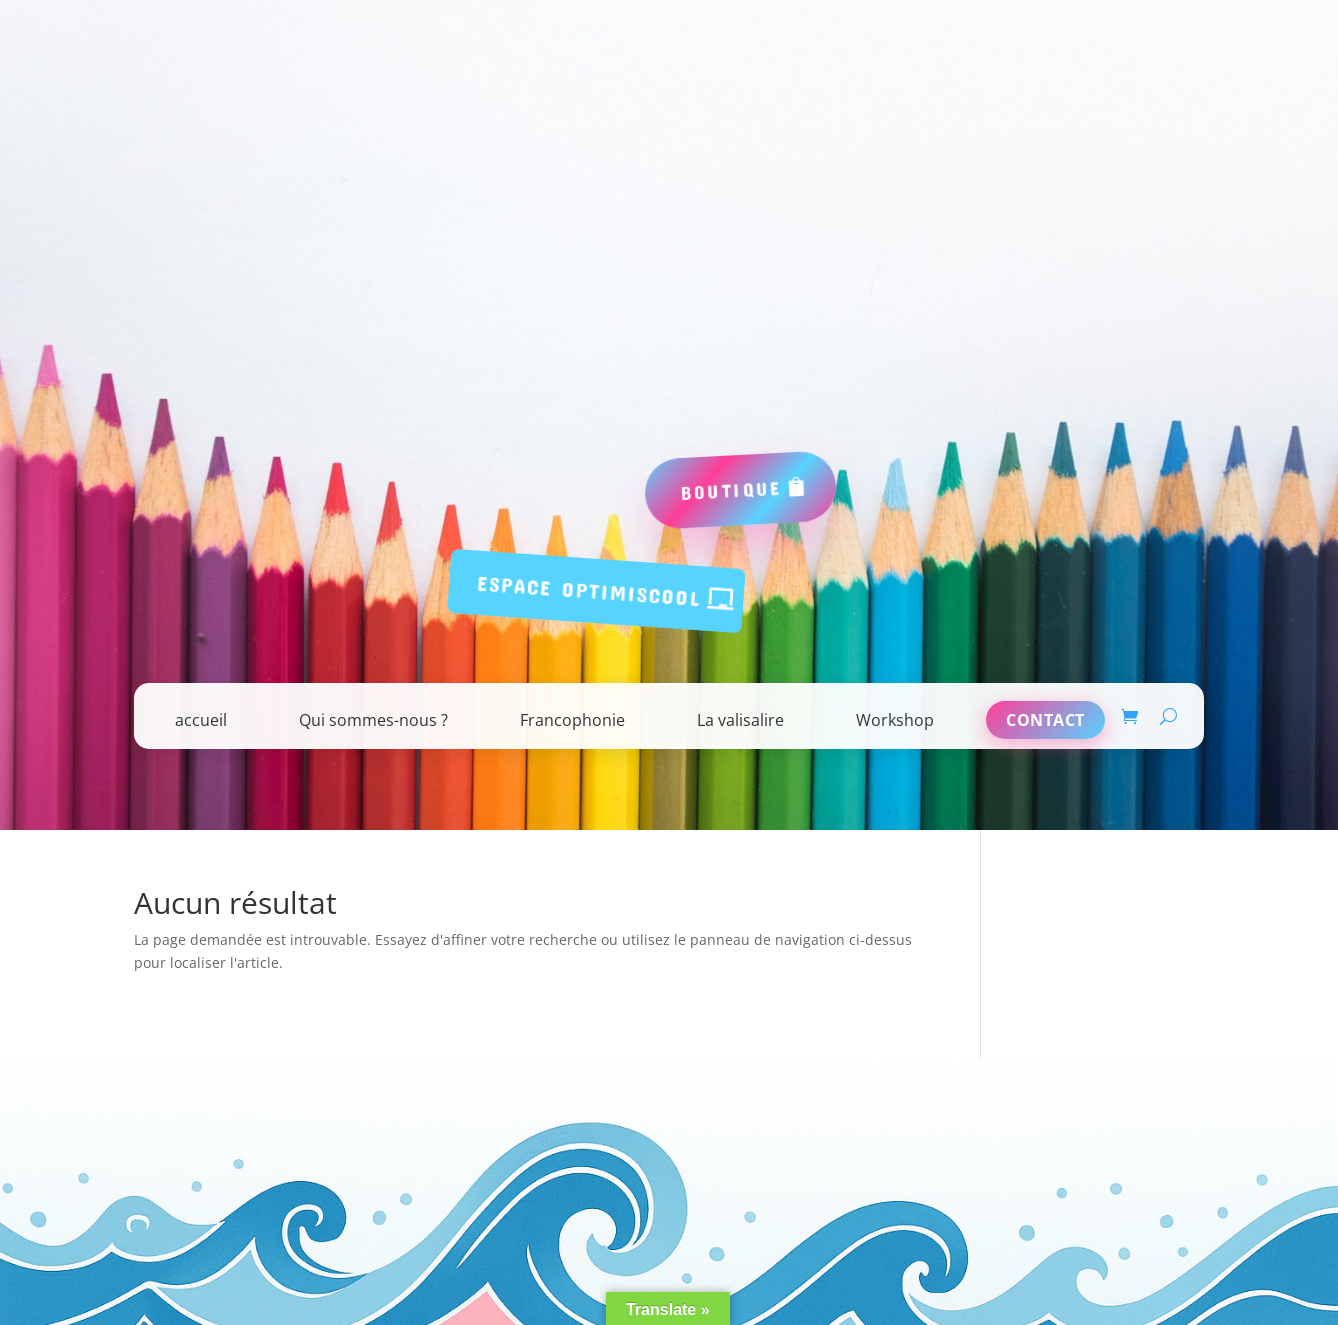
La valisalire (740, 720)
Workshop (895, 720)
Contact (1045, 720)
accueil (201, 720)
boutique (731, 489)
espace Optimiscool (590, 590)
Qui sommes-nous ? (373, 720)
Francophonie (572, 720)
